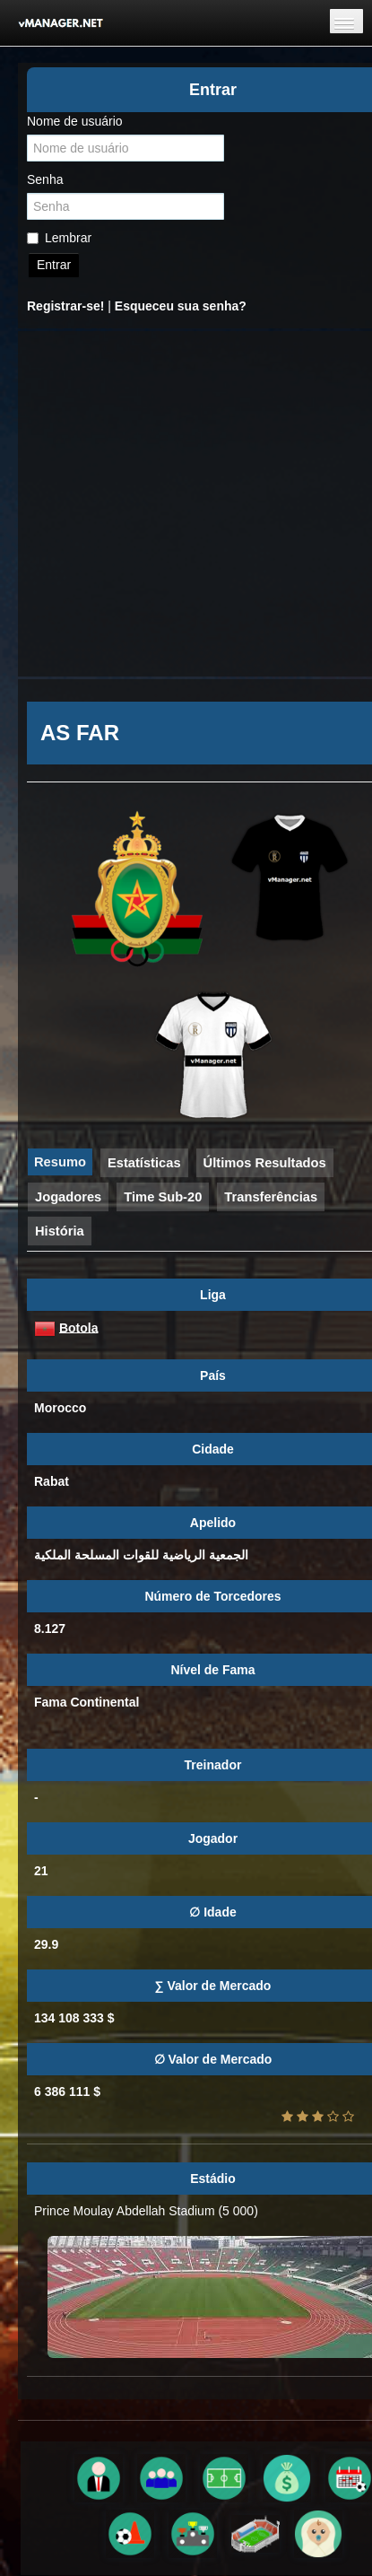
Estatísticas (144, 1163)
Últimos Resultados (264, 1163)
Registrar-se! (65, 306)
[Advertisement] (168, 504)
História (59, 1231)
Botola (79, 1327)
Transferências (270, 1197)
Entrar (54, 265)
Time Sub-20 (163, 1197)
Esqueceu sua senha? (181, 306)
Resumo (60, 1162)
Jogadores (68, 1197)
